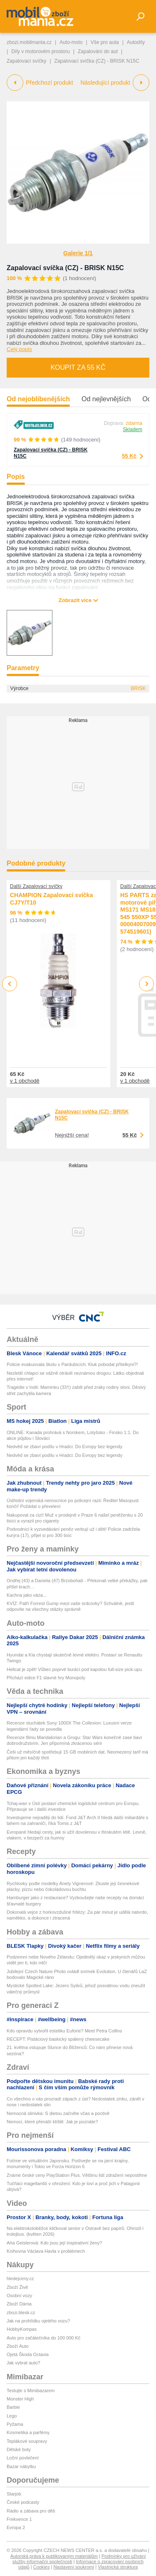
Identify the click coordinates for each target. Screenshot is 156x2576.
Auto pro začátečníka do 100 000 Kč (43, 2337)
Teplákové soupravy (27, 2441)
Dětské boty (19, 2449)
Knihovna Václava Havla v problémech (46, 2251)
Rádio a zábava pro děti (31, 2510)
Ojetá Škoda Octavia (28, 2354)
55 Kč (129, 456)
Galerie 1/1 (78, 253)
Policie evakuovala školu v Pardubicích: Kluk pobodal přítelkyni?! (72, 1364)
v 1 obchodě (25, 1081)
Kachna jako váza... (27, 1595)
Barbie (13, 2407)
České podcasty (23, 2502)
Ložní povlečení (23, 2457)
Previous (9, 983)
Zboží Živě (17, 2287)
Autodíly (136, 42)
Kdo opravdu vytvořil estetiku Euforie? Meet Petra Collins (64, 2030)
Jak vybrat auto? (23, 2362)
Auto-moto (70, 42)
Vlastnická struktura (118, 2566)
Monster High (20, 2398)
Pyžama (15, 2424)
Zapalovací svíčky (26, 61)
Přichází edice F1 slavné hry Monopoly (46, 1677)
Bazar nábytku (21, 2466)
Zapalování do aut (98, 51)
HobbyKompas (22, 2329)
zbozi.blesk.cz (21, 2312)
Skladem (132, 429)
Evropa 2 (16, 2527)
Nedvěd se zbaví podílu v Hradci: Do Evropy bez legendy (64, 1446)
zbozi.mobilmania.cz (29, 42)
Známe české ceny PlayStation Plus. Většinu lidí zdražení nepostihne (77, 2175)
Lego (12, 2415)
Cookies (41, 2566)
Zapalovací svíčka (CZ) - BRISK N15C (65, 267)
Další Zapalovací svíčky (36, 886)
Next (147, 984)
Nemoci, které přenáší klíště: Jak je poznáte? (52, 2121)
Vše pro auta (105, 42)
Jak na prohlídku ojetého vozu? (38, 2320)
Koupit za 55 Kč (77, 367)
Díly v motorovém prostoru (40, 51)
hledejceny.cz (20, 2278)
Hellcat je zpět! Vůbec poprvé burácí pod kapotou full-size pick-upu (74, 1669)
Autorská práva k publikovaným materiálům (54, 2556)
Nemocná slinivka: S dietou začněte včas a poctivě (58, 2113)
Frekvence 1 (19, 2519)
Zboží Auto (18, 2346)
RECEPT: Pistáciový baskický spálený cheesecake (58, 2039)
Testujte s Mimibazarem (31, 2390)
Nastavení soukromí (73, 2566)
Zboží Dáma (19, 2303)
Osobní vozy (19, 2295)
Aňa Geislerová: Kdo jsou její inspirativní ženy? (54, 2242)
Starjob (14, 2493)
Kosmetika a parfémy (28, 2432)
